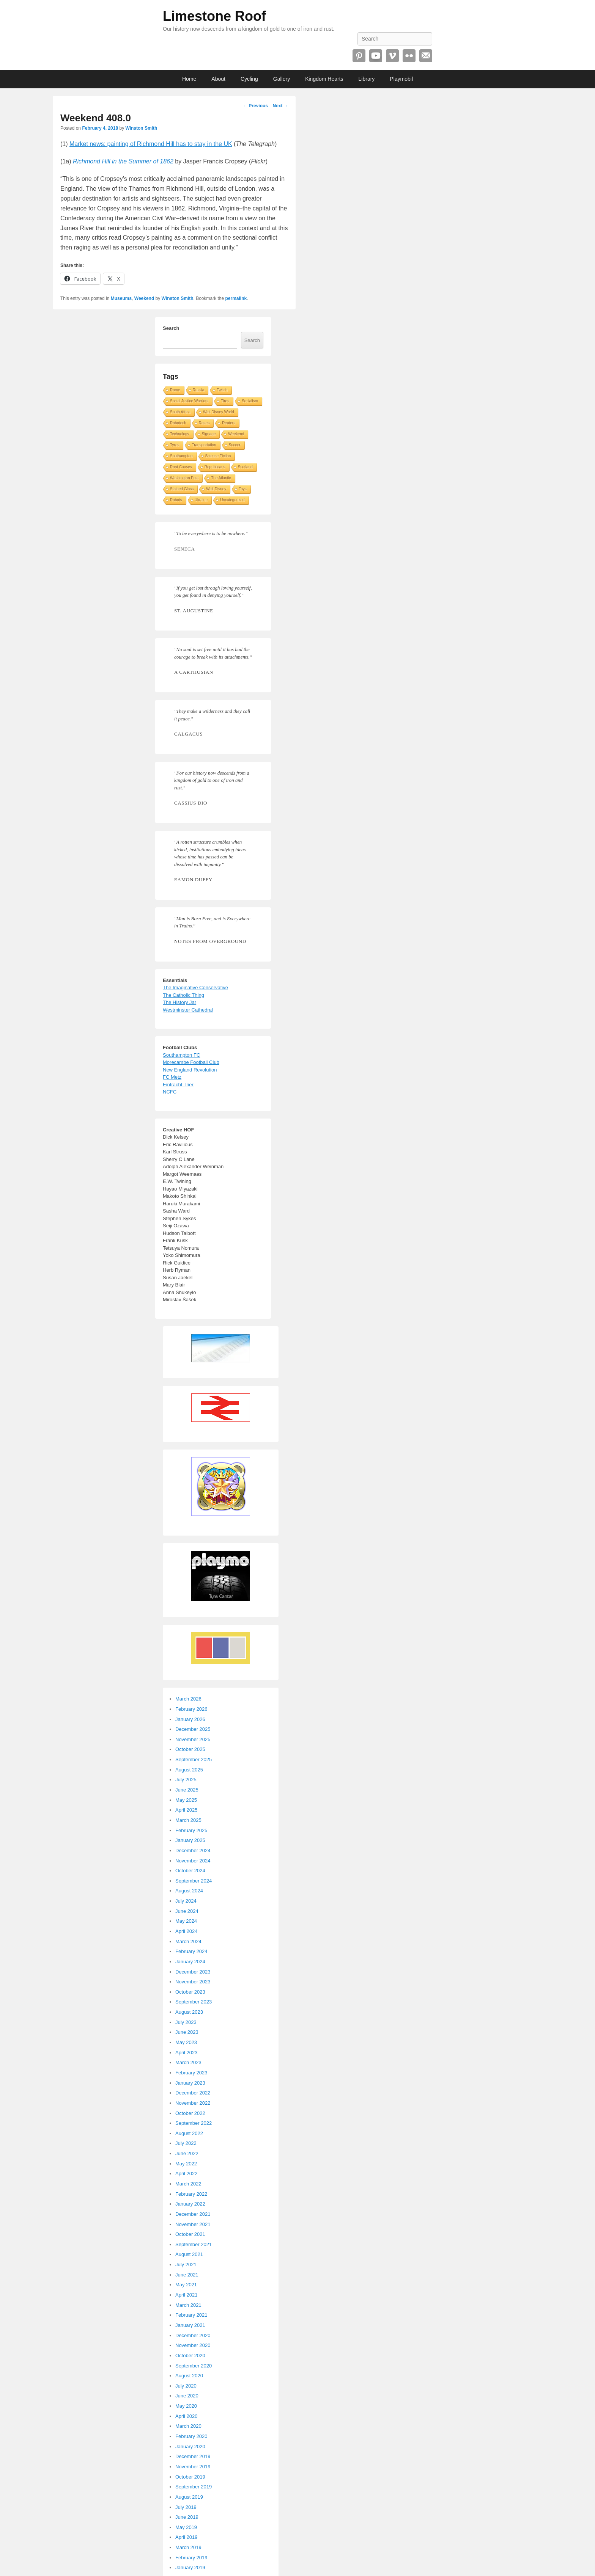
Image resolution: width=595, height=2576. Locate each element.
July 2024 (186, 1901)
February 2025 (191, 1830)
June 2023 (186, 2032)
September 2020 (193, 2366)
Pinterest (359, 55)
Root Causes (181, 467)
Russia (199, 390)
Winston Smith (141, 128)
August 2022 (189, 2133)
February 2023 (191, 2073)
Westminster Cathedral (188, 1010)
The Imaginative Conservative (195, 987)
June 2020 (186, 2396)
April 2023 (186, 2052)
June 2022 (186, 2153)
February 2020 (191, 2436)
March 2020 (188, 2426)
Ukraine (201, 500)
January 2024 (190, 1961)
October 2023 (190, 1992)
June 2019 (186, 2517)
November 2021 (193, 2224)
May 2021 (186, 2284)
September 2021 (193, 2244)
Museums (121, 298)
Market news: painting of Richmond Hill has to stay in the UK (150, 144)
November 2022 (193, 2103)
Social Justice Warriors (189, 401)
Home (189, 79)
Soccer (235, 445)
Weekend (144, 298)
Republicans (215, 467)
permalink (236, 298)
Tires (225, 401)
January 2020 (190, 2446)
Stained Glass (182, 489)
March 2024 (188, 1941)
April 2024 (186, 1931)
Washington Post (184, 478)
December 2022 (193, 2093)
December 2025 (193, 1729)
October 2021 (190, 2234)
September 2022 (193, 2123)
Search (171, 328)
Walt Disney (216, 489)
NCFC (169, 1092)
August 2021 (189, 2254)
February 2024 (191, 1951)
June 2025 (186, 1790)
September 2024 (193, 1881)
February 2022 (191, 2194)
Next (280, 105)
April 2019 (186, 2537)
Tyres (174, 445)
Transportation (204, 445)
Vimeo (392, 55)
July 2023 (186, 2022)
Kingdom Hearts (324, 79)
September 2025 (193, 1759)
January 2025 (190, 1840)
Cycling (249, 79)
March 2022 (188, 2184)
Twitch (222, 390)
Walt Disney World (218, 412)
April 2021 (186, 2295)
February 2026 (191, 1709)
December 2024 (193, 1850)
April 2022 (186, 2173)
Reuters (228, 423)
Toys (243, 489)
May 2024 (186, 1921)
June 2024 (186, 1911)
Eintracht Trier (178, 1084)
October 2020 (190, 2355)
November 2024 (193, 1861)
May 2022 (186, 2164)
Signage (209, 434)
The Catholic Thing (183, 995)
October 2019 (190, 2477)
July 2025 (186, 1779)
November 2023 (193, 1982)
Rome (175, 390)
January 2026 (190, 1719)
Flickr (409, 55)
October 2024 (190, 1870)
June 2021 (186, 2275)
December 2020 (193, 2335)
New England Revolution (190, 1070)
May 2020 (186, 2406)
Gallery (281, 79)
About (218, 79)
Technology (179, 434)
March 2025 (188, 1820)
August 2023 (189, 2012)
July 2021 (186, 2264)
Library (367, 79)
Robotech (178, 423)
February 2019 (191, 2557)
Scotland (245, 467)
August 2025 (189, 1770)
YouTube (375, 55)
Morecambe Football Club (191, 1062)
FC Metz (172, 1077)
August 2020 (189, 2375)
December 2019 (193, 2456)
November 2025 (193, 1739)
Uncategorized (232, 500)
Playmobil (401, 79)
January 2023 (190, 2083)
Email (425, 55)
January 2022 (190, 2204)
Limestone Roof (214, 16)
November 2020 (193, 2345)
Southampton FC (181, 1055)
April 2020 (186, 2416)
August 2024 (189, 1891)
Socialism (250, 401)
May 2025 (186, 1800)
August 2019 (189, 2497)
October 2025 (190, 1749)
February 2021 (191, 2315)
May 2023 (186, 2042)
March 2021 (188, 2305)
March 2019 (188, 2547)
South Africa (180, 412)
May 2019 (186, 2527)
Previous (255, 105)
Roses (204, 423)
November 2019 (193, 2466)
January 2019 (190, 2567)
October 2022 (190, 2113)
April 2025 (186, 1810)
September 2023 (193, 2002)
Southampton (181, 456)
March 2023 (188, 2062)
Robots (176, 500)
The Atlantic (221, 478)
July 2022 (186, 2143)
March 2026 (188, 1699)
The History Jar (179, 1002)
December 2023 (193, 1972)
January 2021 (190, 2325)
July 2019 (186, 2507)
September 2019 (193, 2487)
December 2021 (193, 2214)
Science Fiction (218, 456)
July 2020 (186, 2386)
